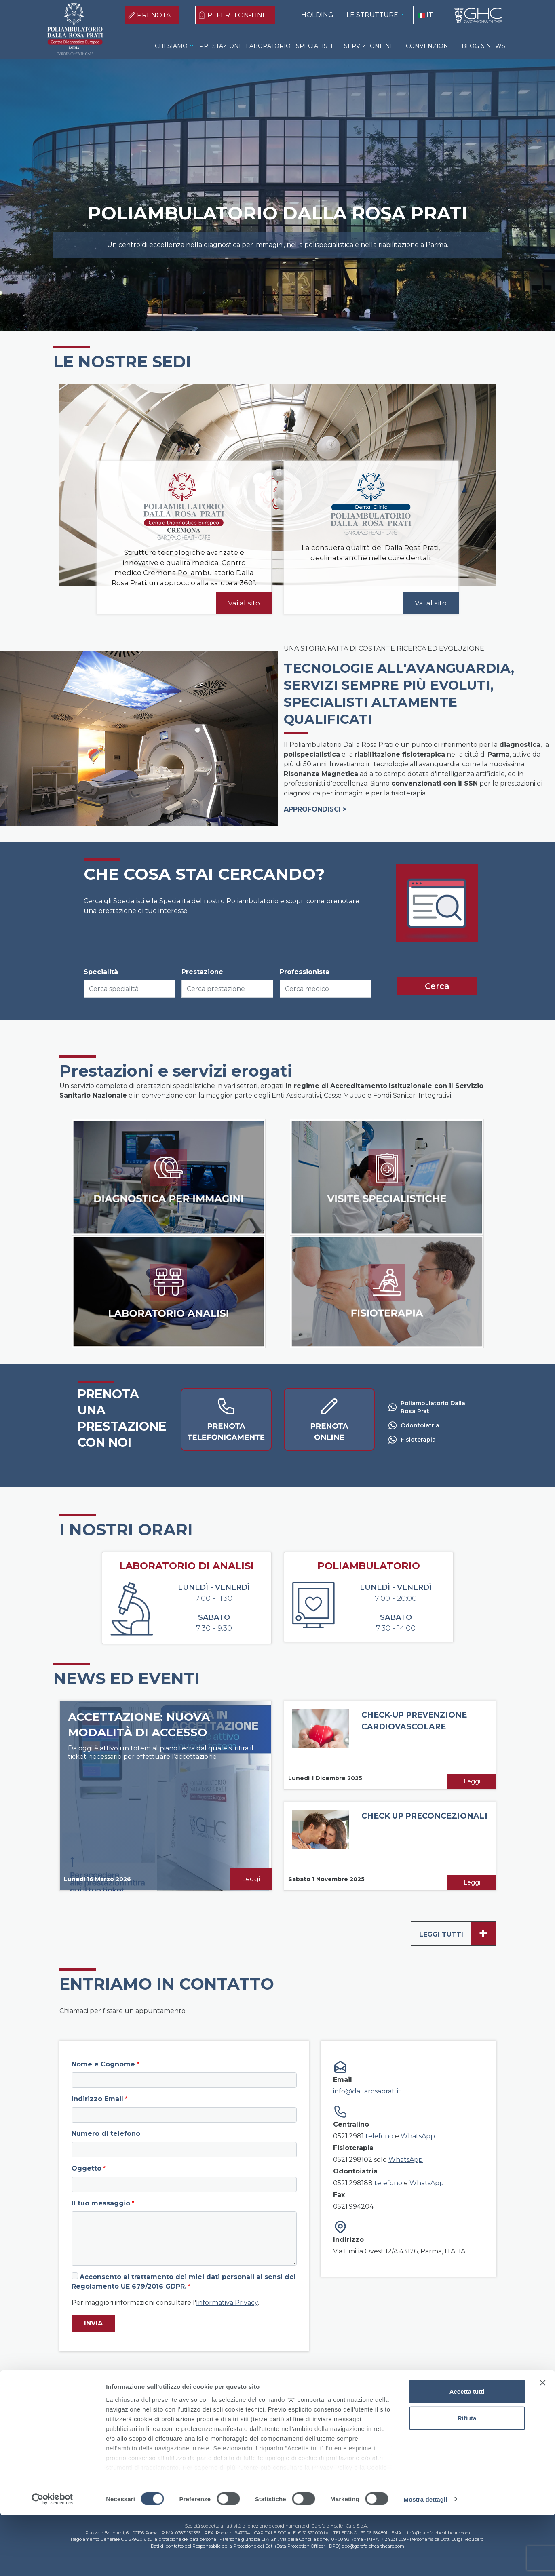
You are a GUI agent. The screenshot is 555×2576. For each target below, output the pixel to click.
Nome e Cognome (103, 2064)
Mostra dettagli (425, 2560)
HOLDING (317, 15)
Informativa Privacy (227, 2302)
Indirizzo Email (97, 2099)
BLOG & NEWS (483, 46)
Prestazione (202, 972)
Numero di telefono (106, 2134)
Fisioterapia (418, 1439)
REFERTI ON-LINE (237, 15)
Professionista (304, 972)
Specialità (101, 972)
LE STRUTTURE (372, 15)
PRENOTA (154, 15)
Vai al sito (244, 603)
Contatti (327, 2424)
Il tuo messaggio (101, 2203)
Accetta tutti (467, 2452)
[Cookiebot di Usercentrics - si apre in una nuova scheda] (52, 2560)
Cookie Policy (235, 2424)
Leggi (251, 1879)
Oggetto (86, 2168)
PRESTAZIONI (220, 46)
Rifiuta (467, 2478)
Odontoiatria (420, 1425)
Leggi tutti (457, 1933)
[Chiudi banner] (542, 2444)
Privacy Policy (286, 2424)
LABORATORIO (268, 46)
